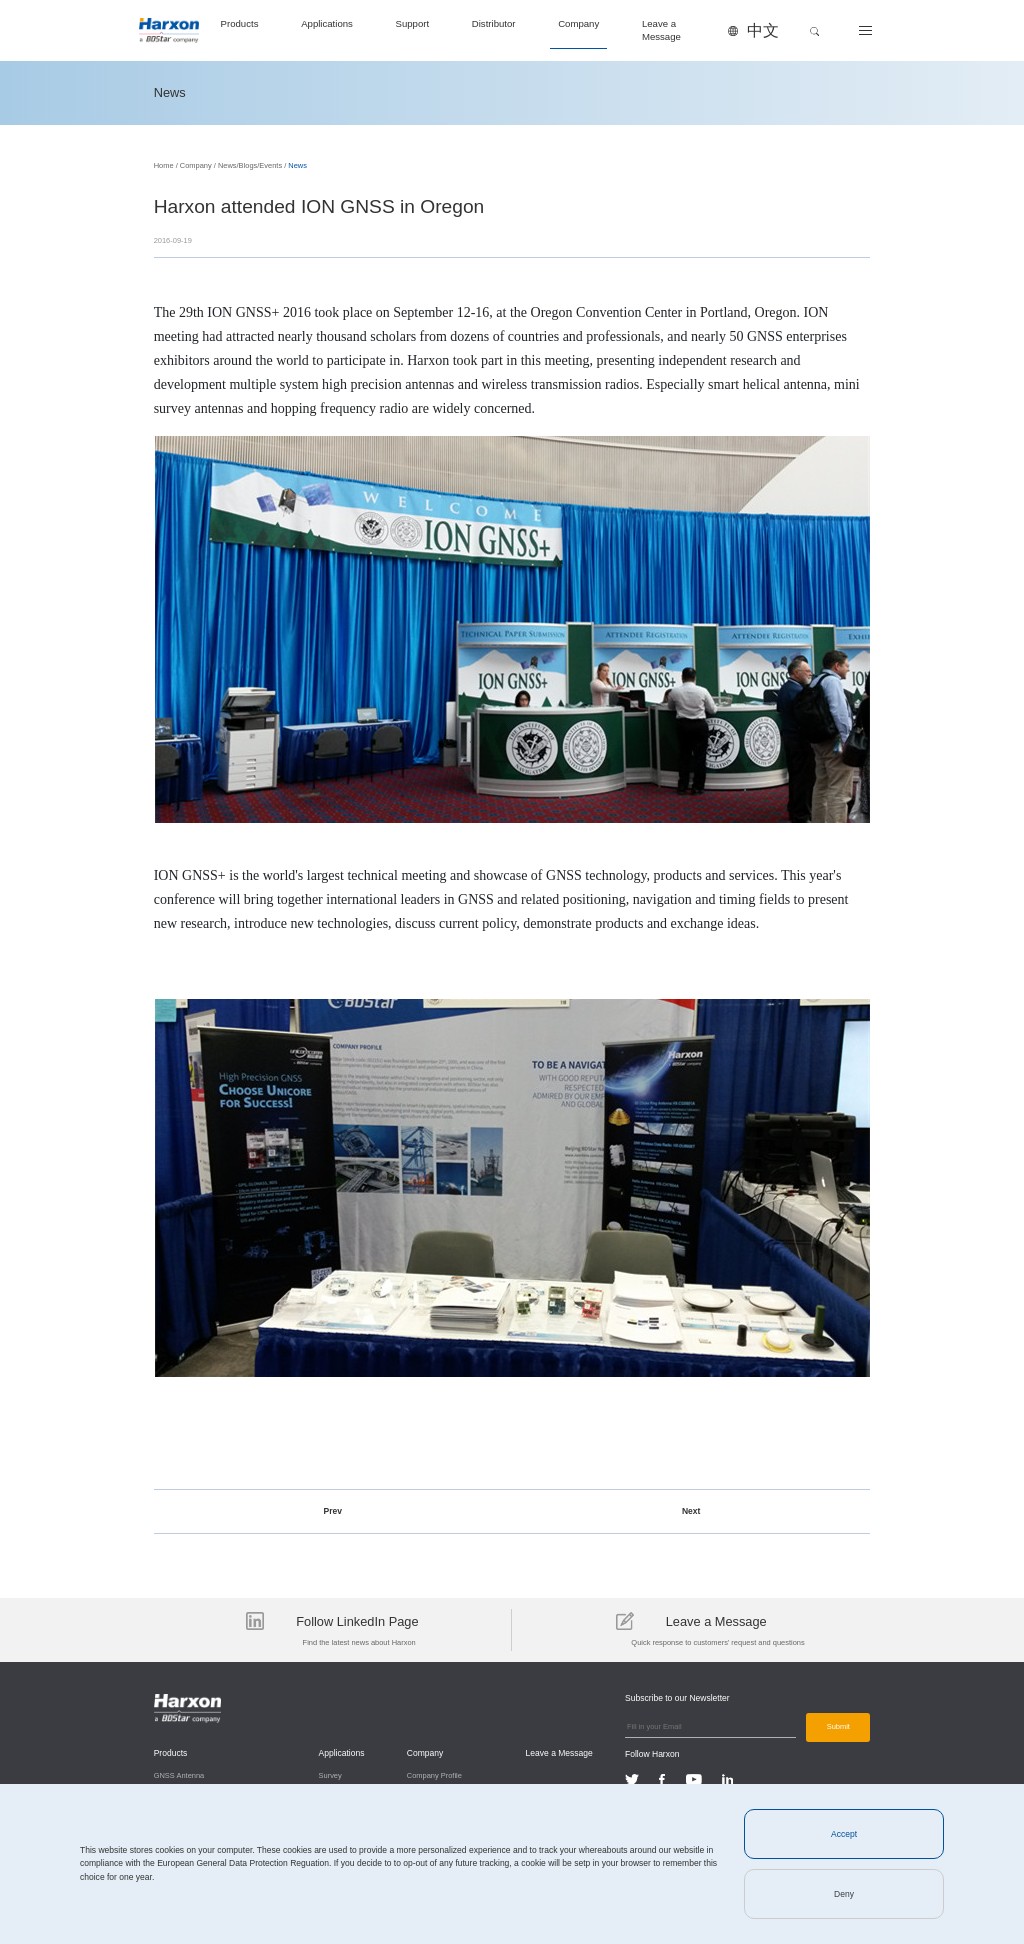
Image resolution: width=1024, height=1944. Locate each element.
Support (413, 23)
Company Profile (434, 1775)
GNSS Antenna (179, 1775)
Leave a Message (661, 29)
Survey (330, 1775)
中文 (763, 30)
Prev (333, 1511)
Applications (327, 23)
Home (164, 165)
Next (691, 1511)
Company (578, 23)
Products (240, 23)
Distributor (494, 23)
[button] (815, 31)
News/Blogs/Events (250, 165)
